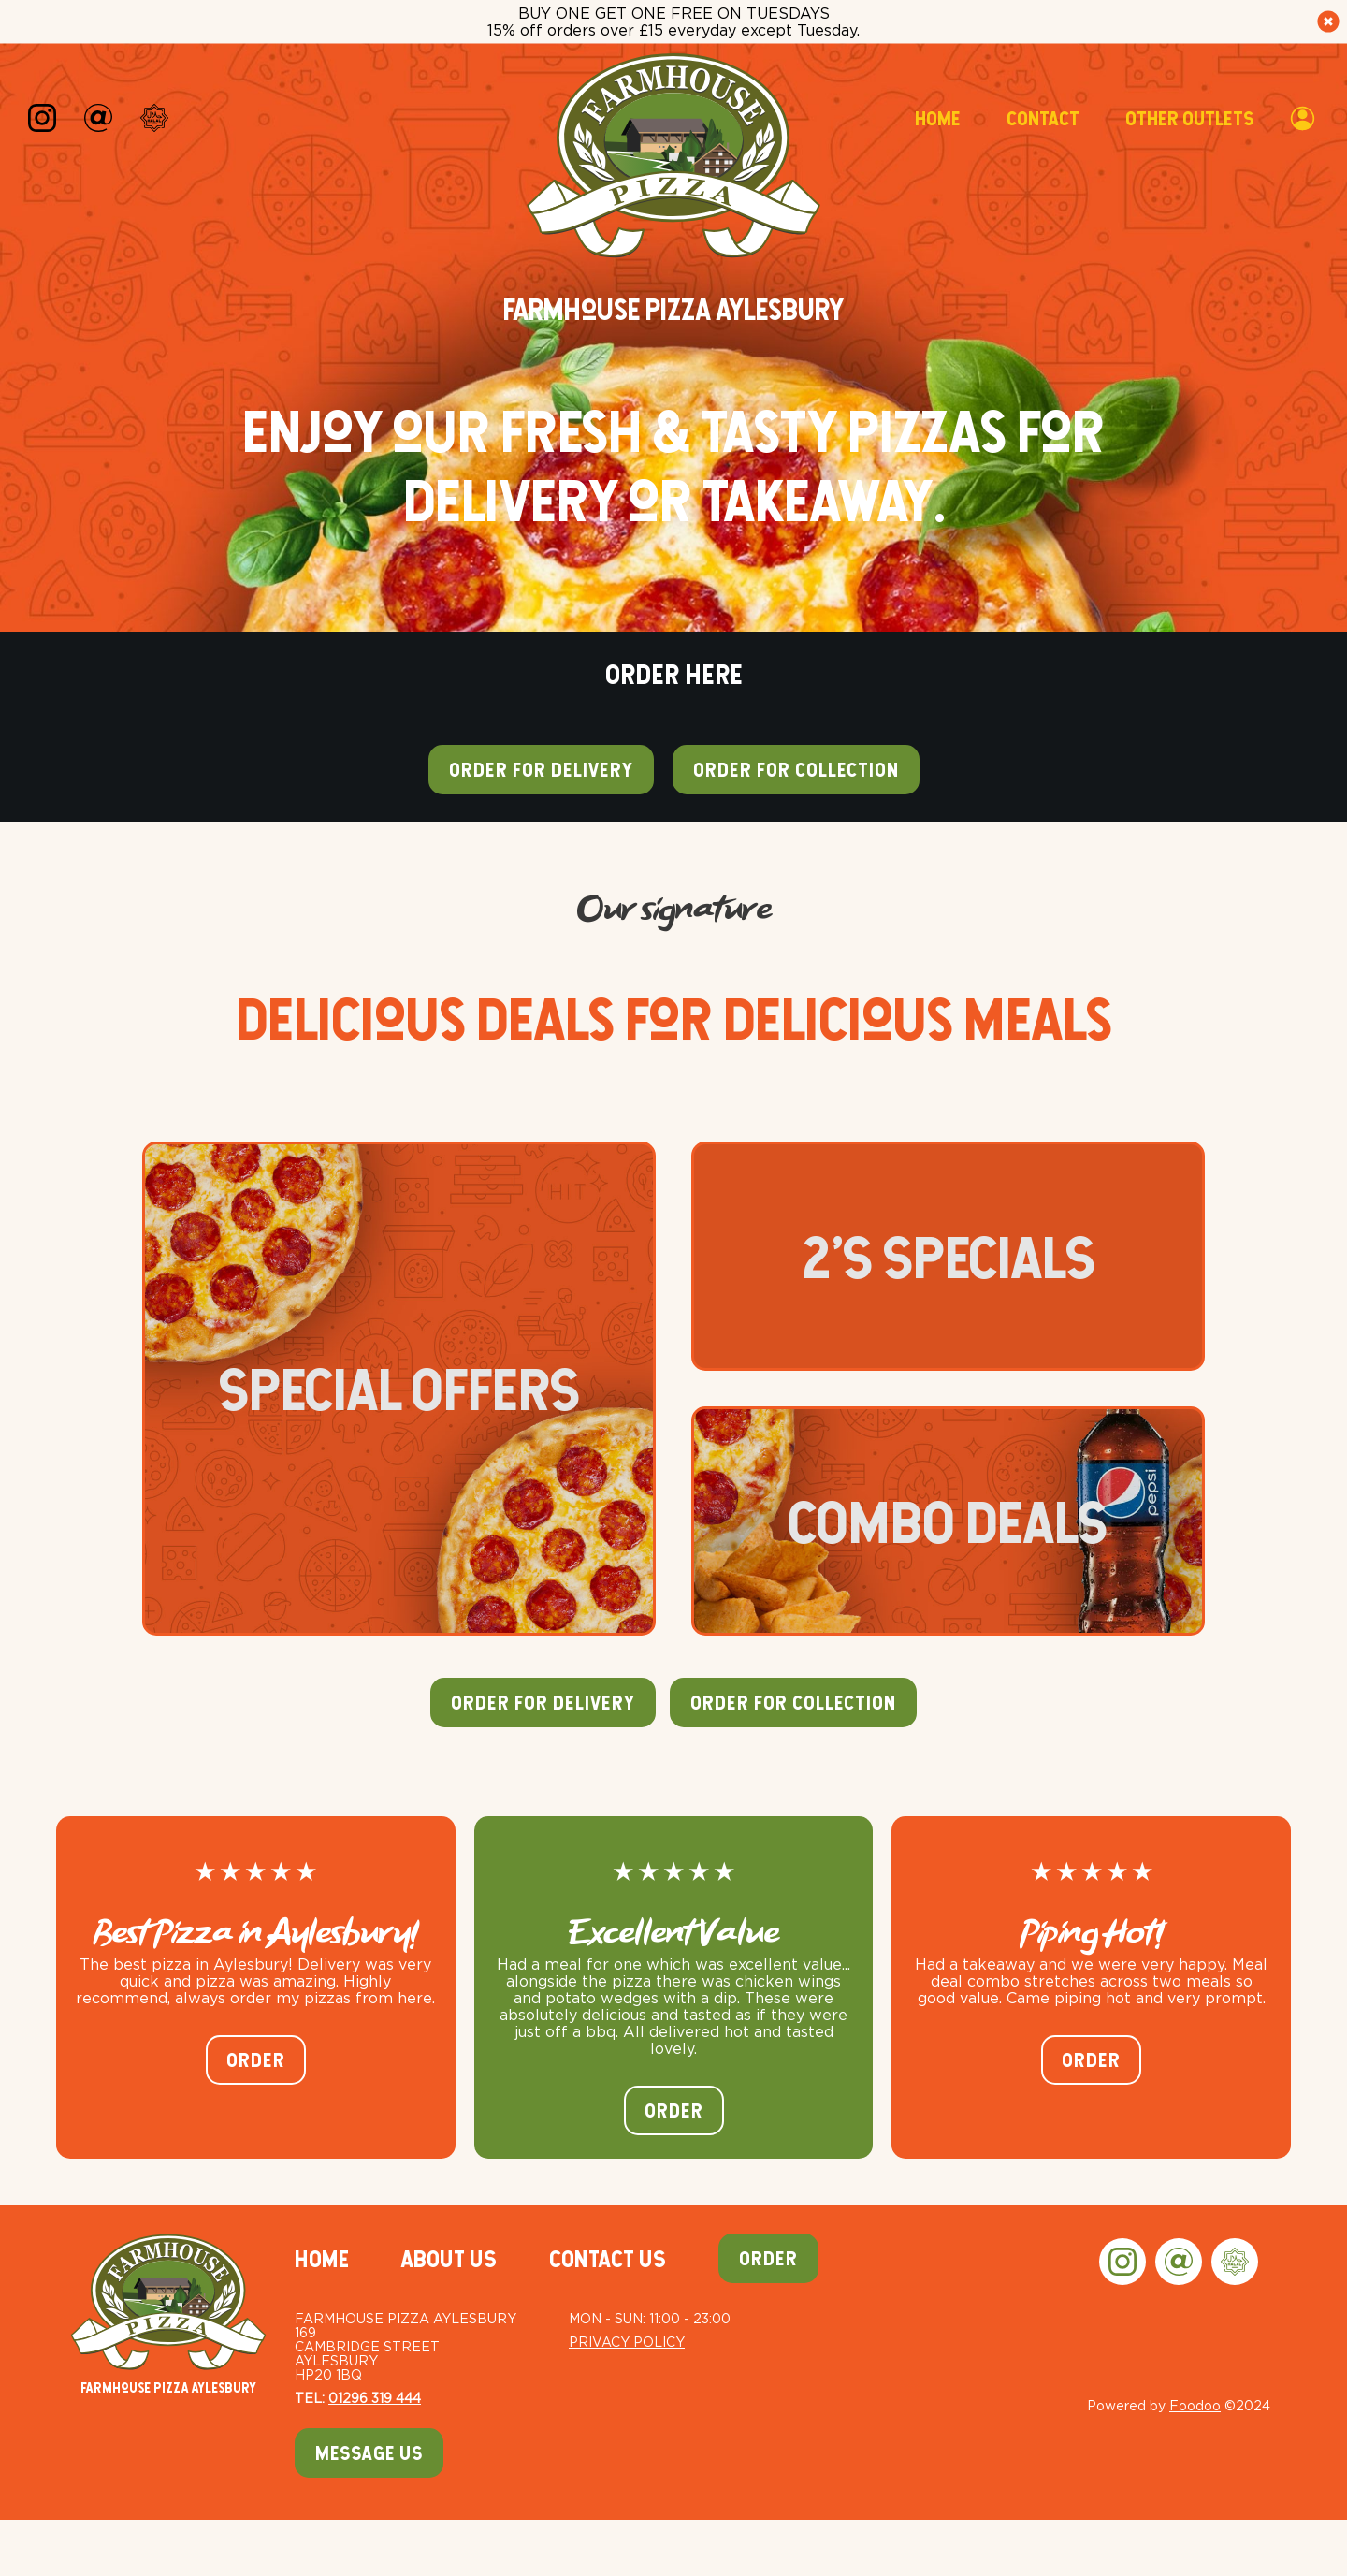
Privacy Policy (627, 2342)
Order (255, 2060)
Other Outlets (1189, 118)
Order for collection (796, 769)
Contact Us (607, 2259)
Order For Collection (793, 1702)
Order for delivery (541, 769)
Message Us (369, 2453)
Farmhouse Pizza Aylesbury (168, 2314)
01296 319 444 (374, 2398)
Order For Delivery (543, 1702)
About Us (449, 2259)
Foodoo (1195, 2405)
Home (937, 118)
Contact (1043, 118)
